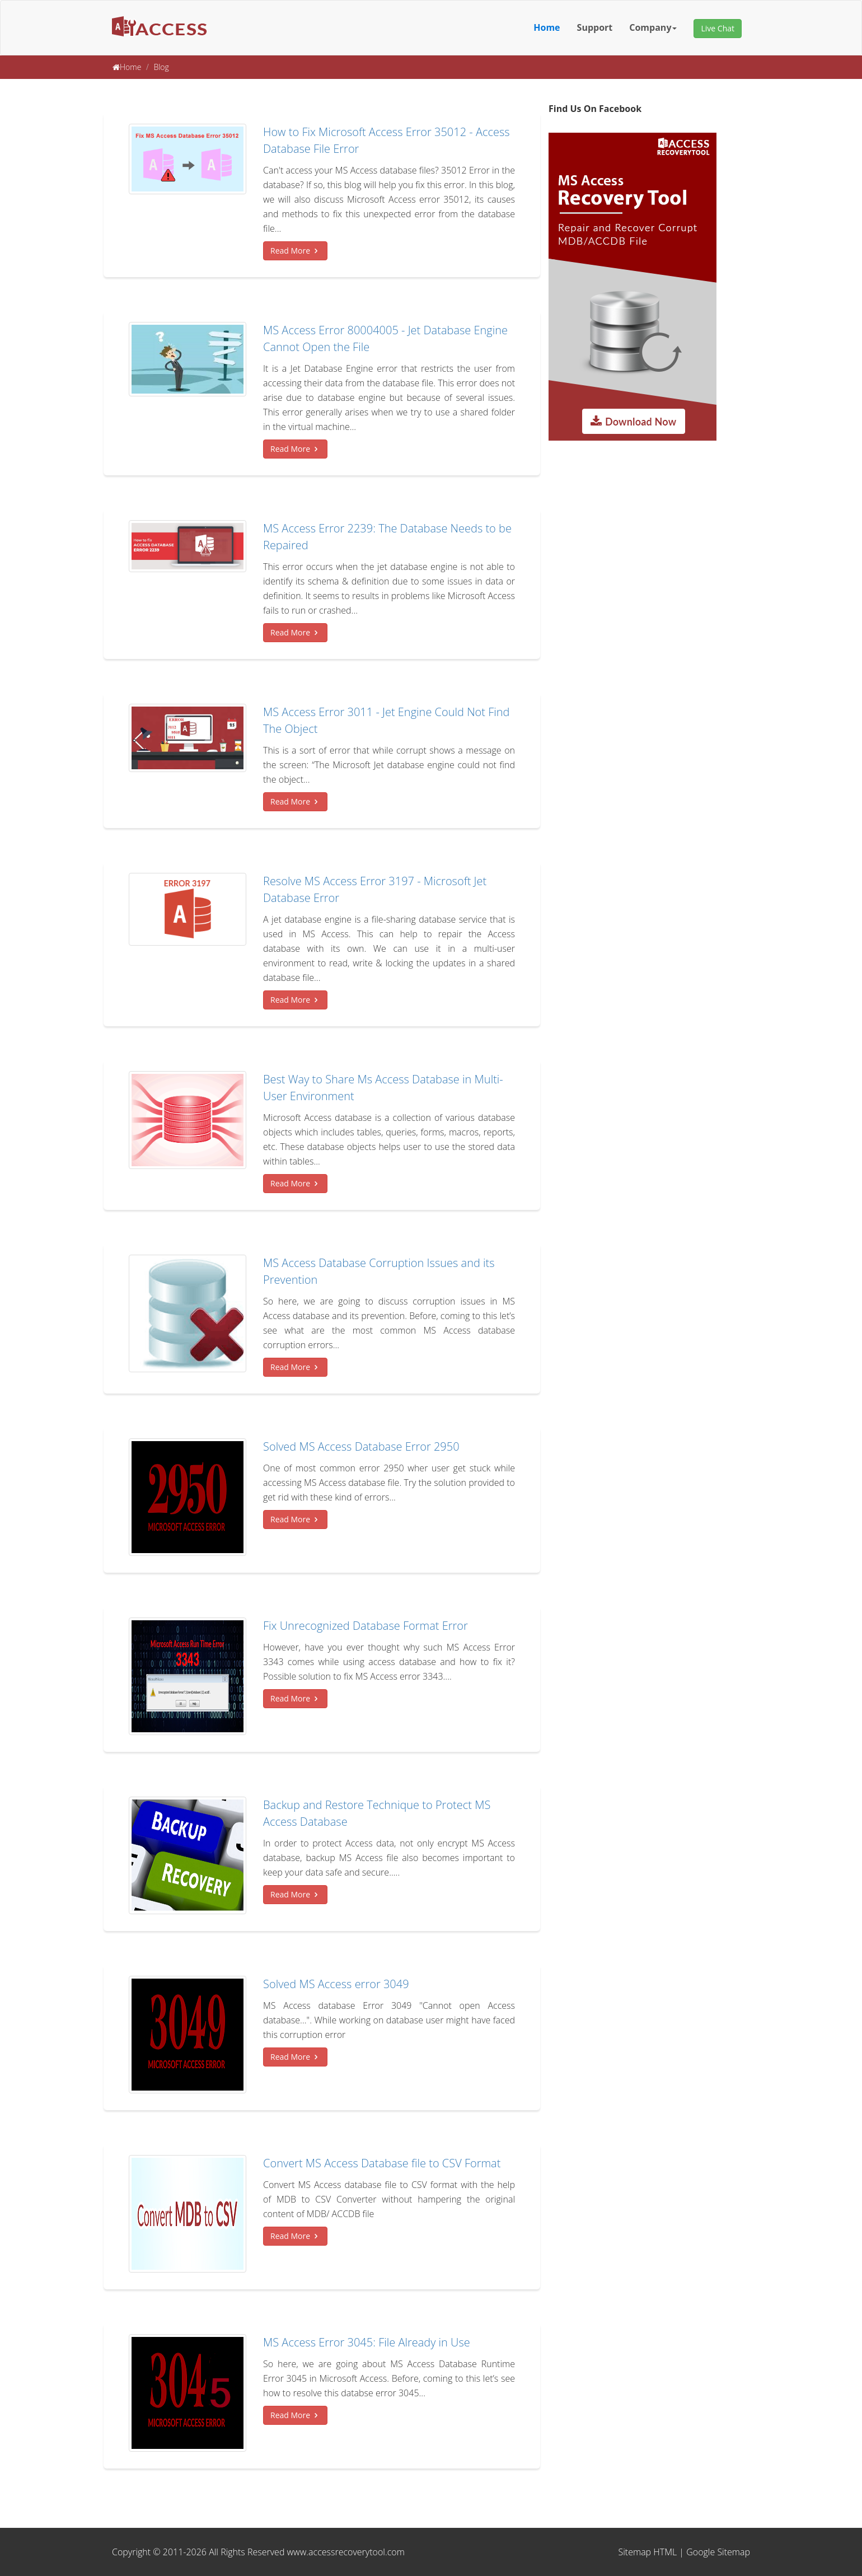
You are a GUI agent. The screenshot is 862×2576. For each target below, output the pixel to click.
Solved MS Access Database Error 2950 (361, 1446)
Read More (295, 250)
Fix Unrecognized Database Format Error (365, 1625)
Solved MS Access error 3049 (336, 1983)
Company (653, 27)
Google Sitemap (718, 2552)
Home (546, 27)
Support (595, 27)
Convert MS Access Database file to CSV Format (381, 2163)
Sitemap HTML (648, 2552)
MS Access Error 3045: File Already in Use (366, 2342)
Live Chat (717, 28)
